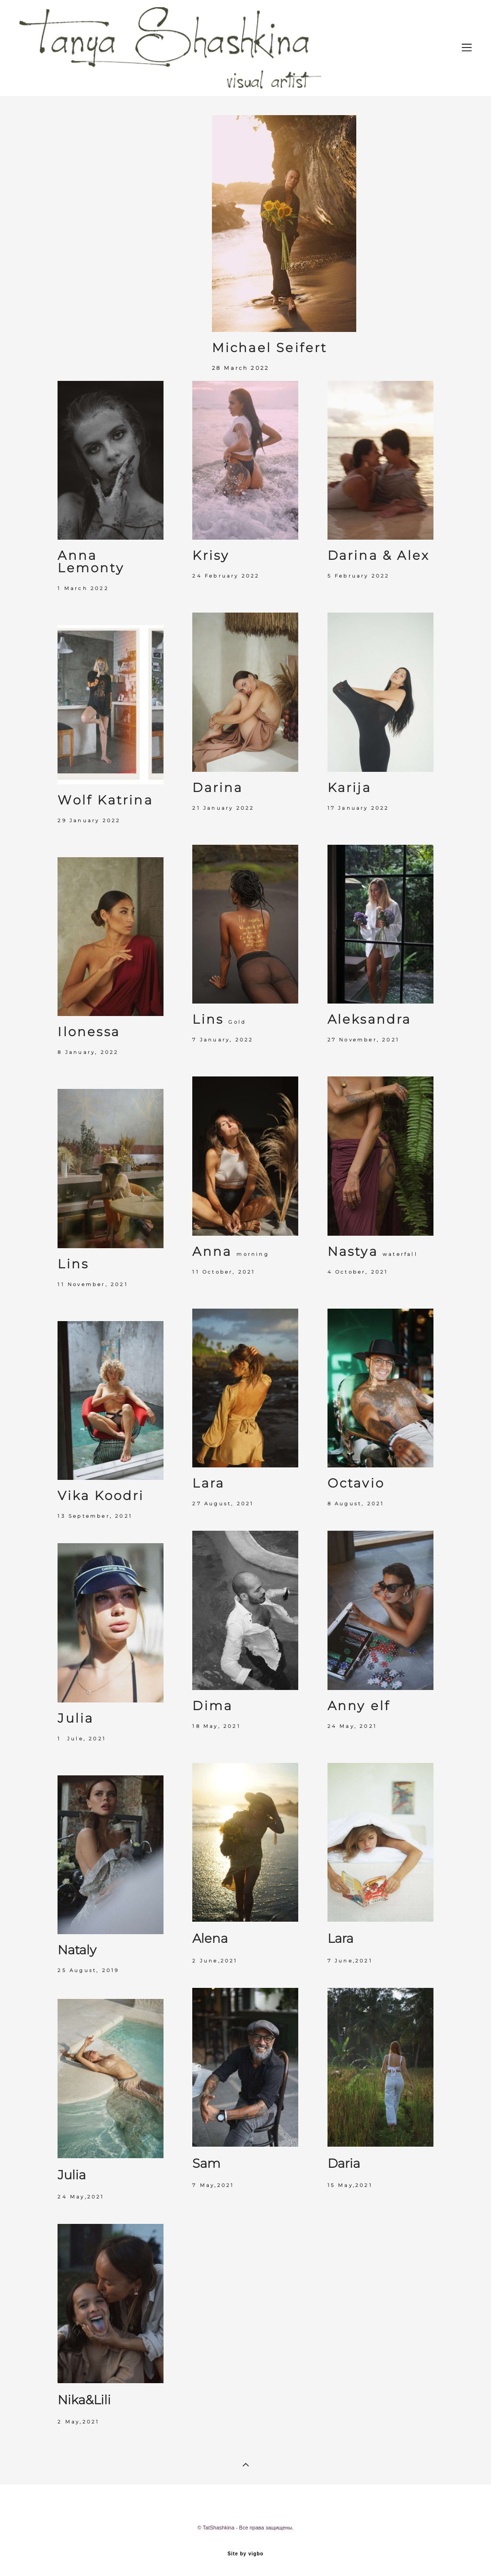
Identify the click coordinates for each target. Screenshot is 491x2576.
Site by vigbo (245, 2554)
